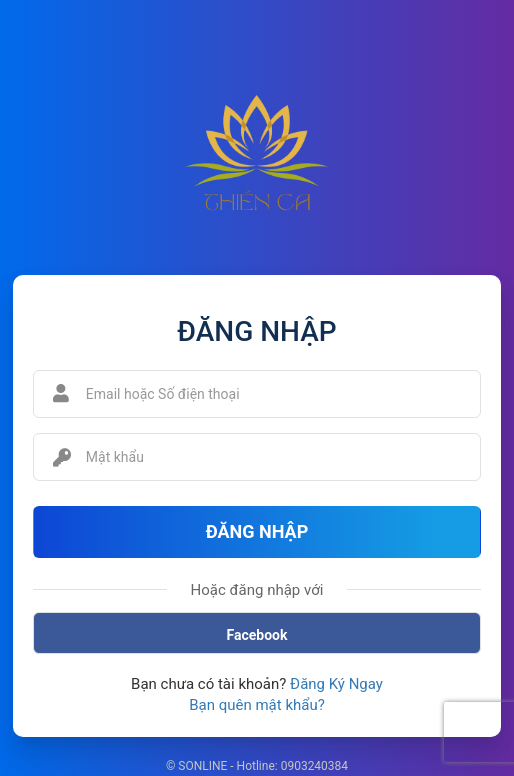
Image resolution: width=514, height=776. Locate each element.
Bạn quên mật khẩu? (257, 705)
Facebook (257, 635)
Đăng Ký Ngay (336, 684)
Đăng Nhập (257, 531)
